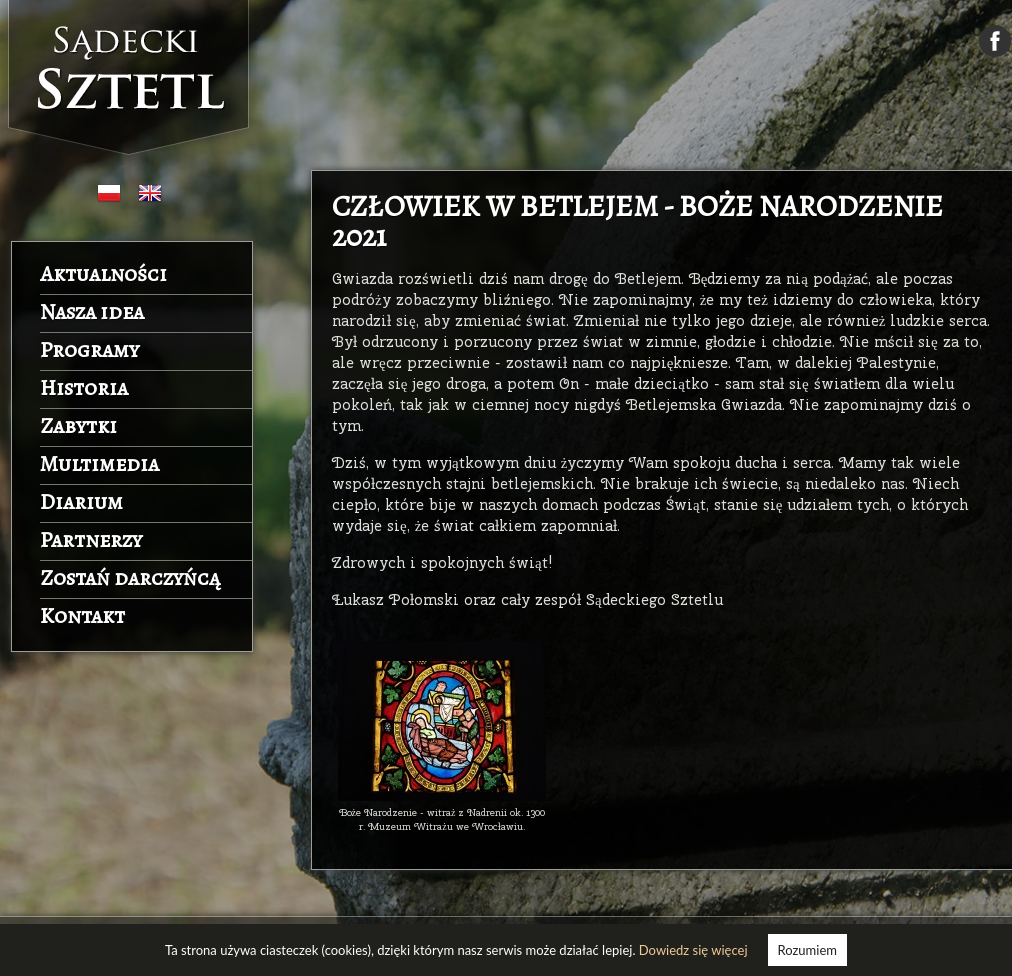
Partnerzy (91, 540)
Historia (84, 388)
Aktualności (103, 274)
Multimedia (99, 464)
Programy (89, 350)
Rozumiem (807, 950)
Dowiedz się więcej (693, 950)
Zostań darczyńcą (130, 578)
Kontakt (82, 616)
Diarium (81, 502)
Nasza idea (92, 312)
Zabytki (78, 426)
